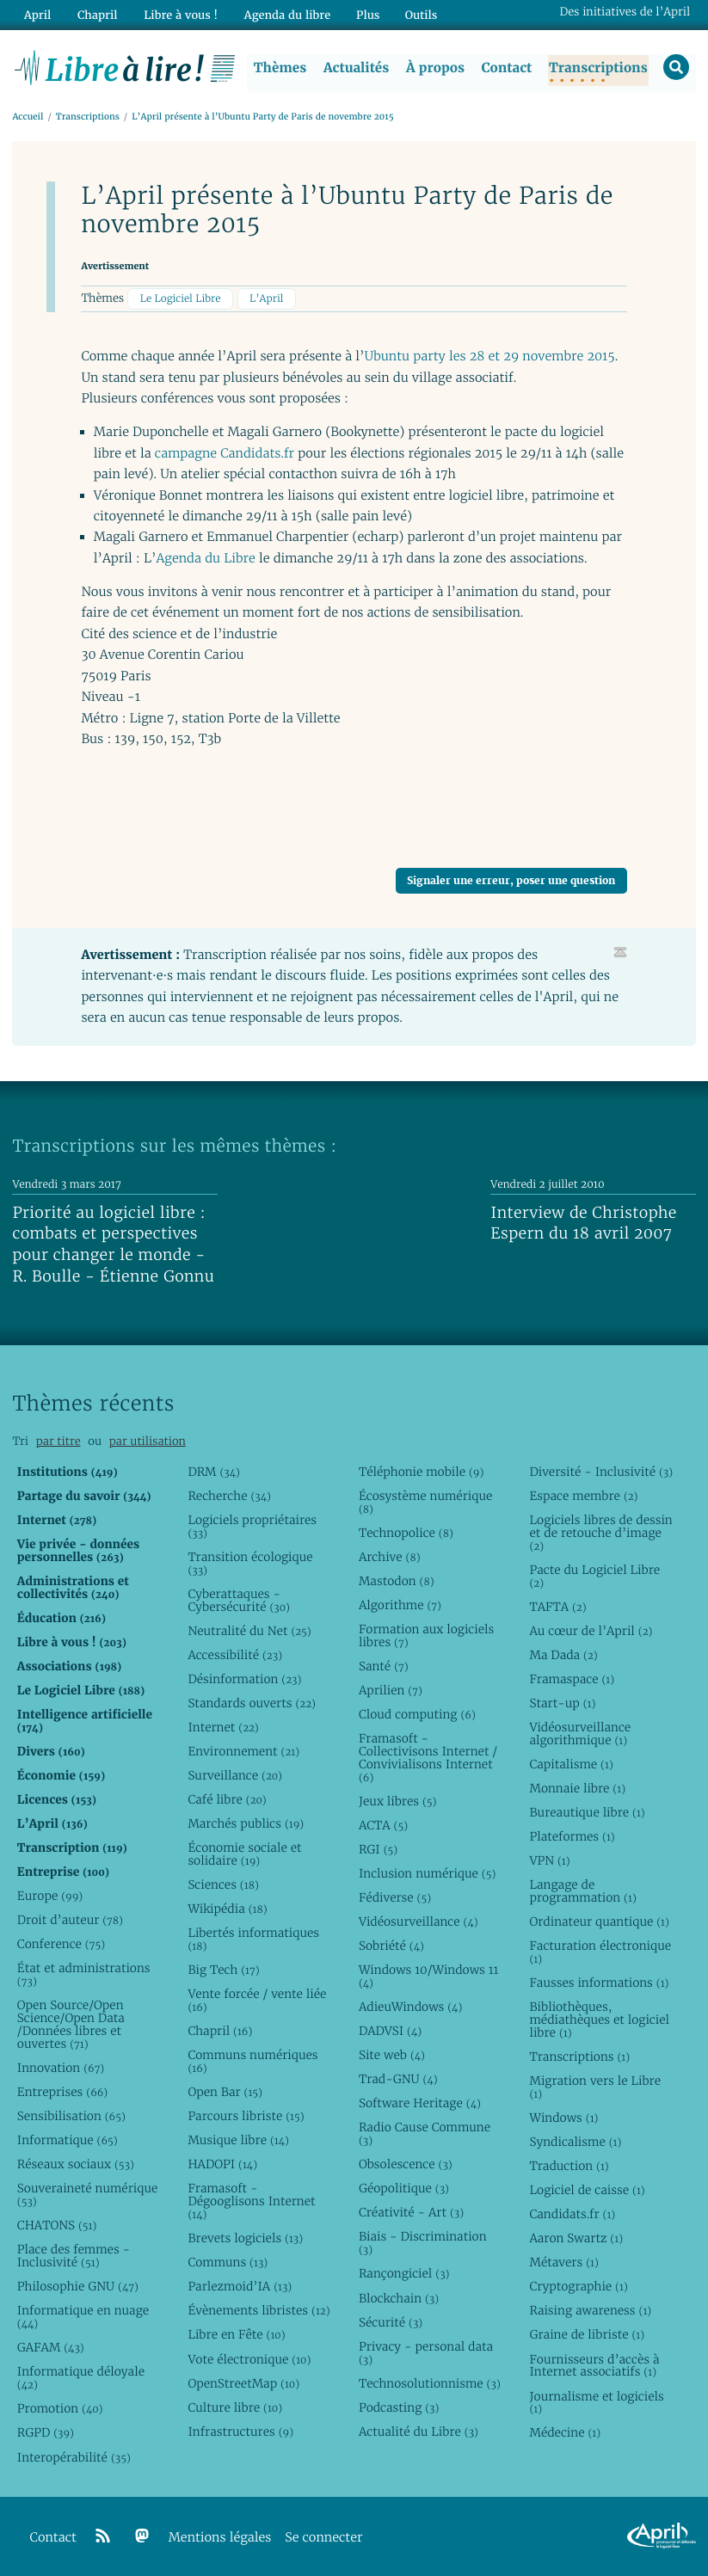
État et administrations (84, 1975)
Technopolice (406, 1532)
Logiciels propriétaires (252, 1526)
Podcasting (399, 2407)
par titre (58, 1441)
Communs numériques (252, 2062)
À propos (434, 68)
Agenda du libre (283, 14)
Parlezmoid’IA (240, 2287)
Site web (392, 2055)
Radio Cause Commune (424, 2134)
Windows (563, 2118)
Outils (416, 14)
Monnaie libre (577, 1789)
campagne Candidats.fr (224, 454)
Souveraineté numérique (87, 2195)
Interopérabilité (74, 2457)
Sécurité (390, 2322)
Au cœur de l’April (590, 1630)
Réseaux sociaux (75, 2165)
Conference (61, 1944)
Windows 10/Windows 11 (428, 1977)
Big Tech (223, 1970)
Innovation (60, 2068)
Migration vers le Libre (595, 2088)
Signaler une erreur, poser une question (511, 880)
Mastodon (396, 1581)
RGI (378, 1850)
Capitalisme (571, 1764)
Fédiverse (395, 1898)
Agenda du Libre (205, 558)
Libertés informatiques (253, 1940)
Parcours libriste (246, 2116)
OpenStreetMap (243, 2383)
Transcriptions (597, 68)
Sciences (223, 1885)
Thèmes (279, 68)
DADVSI (390, 2031)
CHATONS (57, 2226)
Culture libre (235, 2407)
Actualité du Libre (418, 2431)
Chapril (220, 2031)
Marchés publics (246, 1824)
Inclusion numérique (427, 1874)
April (36, 14)
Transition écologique (250, 1563)
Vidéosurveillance (418, 1922)
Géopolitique (404, 2189)
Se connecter (323, 2538)
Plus (362, 14)
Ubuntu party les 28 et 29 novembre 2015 (490, 357)
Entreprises (62, 2092)
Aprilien (390, 1691)
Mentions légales (220, 2538)
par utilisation (147, 1441)
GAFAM (50, 2348)
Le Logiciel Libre (180, 298)
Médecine (564, 2433)
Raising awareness (590, 2311)
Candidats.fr (572, 2214)
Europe (50, 1896)
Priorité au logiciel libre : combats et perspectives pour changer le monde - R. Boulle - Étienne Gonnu (113, 1245)
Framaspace (571, 1679)
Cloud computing (417, 1715)
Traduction (568, 2166)
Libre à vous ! (178, 14)
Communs (228, 2263)
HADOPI (222, 2165)
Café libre (227, 1800)
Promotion (60, 2409)
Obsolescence (406, 2165)
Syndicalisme (575, 2142)
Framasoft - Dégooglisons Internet (251, 2201)
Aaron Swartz (576, 2239)
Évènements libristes (258, 2311)
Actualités (355, 68)
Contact (505, 68)
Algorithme (400, 1605)
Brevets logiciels (245, 2239)
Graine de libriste (586, 2335)
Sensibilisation (71, 2116)
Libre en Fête (236, 2335)
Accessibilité (235, 1655)
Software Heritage (420, 2104)
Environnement (243, 1752)
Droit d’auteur (70, 1920)
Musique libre (238, 2141)
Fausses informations (598, 1983)
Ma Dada (563, 1655)
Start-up (562, 1703)
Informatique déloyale (81, 2378)
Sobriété (391, 1946)
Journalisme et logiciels (596, 2402)
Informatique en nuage (83, 2317)
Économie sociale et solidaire (244, 1855)
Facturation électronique (600, 1953)
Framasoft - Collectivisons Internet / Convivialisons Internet (428, 1758)
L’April (266, 298)
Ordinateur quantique (598, 1922)
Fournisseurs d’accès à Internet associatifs (594, 2366)
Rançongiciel (404, 2274)
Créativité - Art (411, 2213)
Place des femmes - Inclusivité (73, 2256)
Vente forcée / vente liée (257, 2001)
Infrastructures (240, 2431)
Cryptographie (578, 2287)
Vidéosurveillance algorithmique (580, 1733)
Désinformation (244, 1679)
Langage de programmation (582, 1892)
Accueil (27, 117)
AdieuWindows (410, 2007)
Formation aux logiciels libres (426, 1635)
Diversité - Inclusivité (601, 1471)
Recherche (229, 1495)
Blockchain (399, 2298)
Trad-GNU (398, 2079)
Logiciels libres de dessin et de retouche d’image (600, 1532)
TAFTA (557, 1606)
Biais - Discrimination (423, 2243)
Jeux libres (398, 1801)
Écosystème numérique (425, 1502)
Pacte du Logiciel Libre (594, 1576)
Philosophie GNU (78, 2287)
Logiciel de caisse (586, 2190)
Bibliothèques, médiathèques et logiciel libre (599, 2020)
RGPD (45, 2433)
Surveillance (235, 1776)
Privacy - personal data (426, 2353)
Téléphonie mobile (421, 1471)
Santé (384, 1666)
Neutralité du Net (249, 1630)
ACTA (383, 1825)
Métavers (563, 2263)
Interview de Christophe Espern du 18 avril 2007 (583, 1224)
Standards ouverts (252, 1703)
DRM (214, 1471)
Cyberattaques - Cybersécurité (239, 1600)
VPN (549, 1861)
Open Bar (225, 2092)
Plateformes (571, 1837)
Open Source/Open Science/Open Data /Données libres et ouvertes (71, 2025)
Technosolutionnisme (430, 2383)
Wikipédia (227, 1909)
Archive (390, 1557)
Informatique (67, 2141)
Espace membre (583, 1495)
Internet (223, 1727)
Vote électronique (249, 2359)
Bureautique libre (586, 1813)
